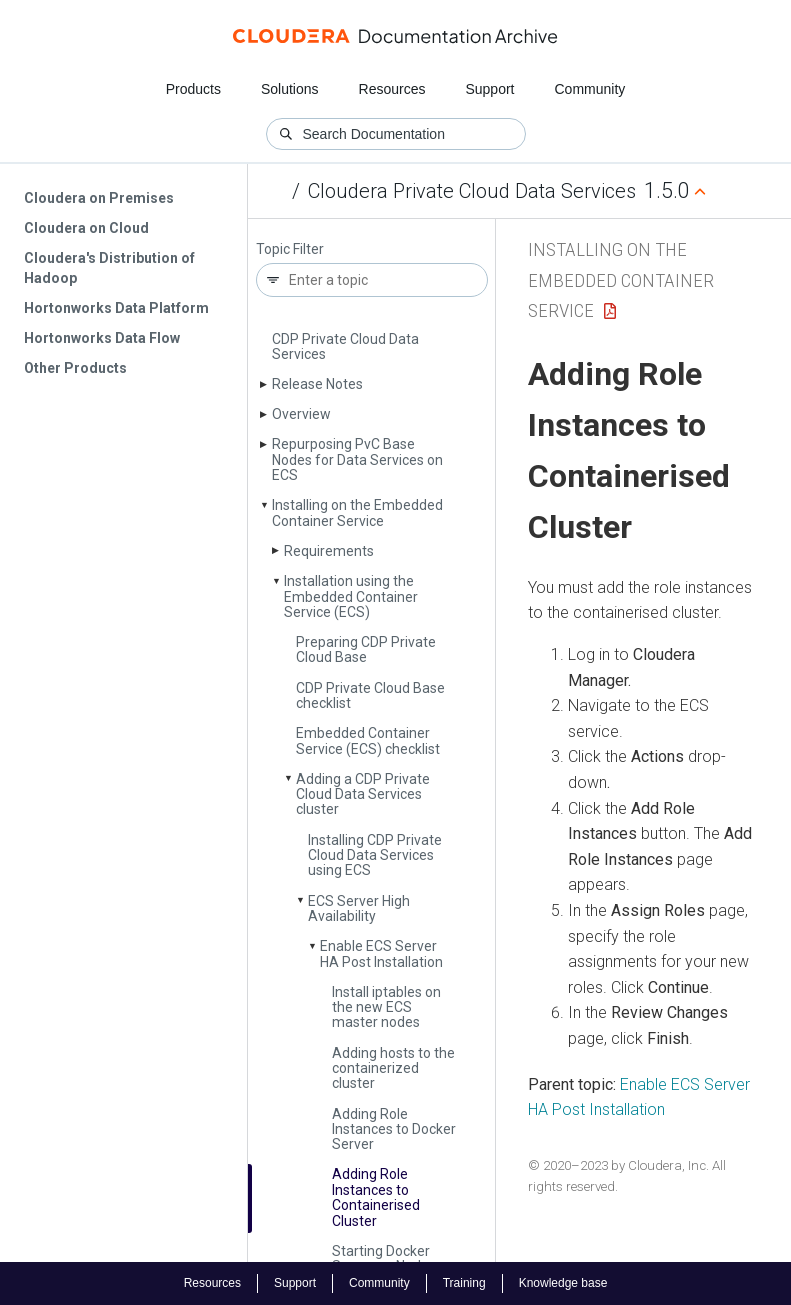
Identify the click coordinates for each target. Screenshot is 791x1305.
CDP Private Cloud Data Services (345, 346)
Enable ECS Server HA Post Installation (381, 953)
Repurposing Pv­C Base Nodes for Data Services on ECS (357, 459)
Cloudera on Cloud (86, 228)
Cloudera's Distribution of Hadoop (109, 268)
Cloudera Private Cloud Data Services (472, 191)
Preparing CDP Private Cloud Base (366, 649)
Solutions (290, 89)
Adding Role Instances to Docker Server (394, 1129)
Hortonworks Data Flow (102, 338)
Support (489, 89)
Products (193, 89)
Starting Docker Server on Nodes (384, 1258)
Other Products (75, 368)
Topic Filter (290, 249)
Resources (392, 89)
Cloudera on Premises (99, 198)
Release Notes (317, 384)
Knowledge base (563, 1283)
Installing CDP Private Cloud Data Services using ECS (375, 855)
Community (590, 89)
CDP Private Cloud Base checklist (370, 695)
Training (464, 1283)
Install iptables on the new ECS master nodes (386, 1007)
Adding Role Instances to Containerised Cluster (376, 1197)
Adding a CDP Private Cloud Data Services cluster (363, 794)
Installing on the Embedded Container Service (357, 512)
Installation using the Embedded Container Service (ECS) (351, 596)
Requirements (329, 551)
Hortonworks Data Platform (116, 308)
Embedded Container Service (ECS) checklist (368, 740)
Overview (301, 414)
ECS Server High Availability (359, 908)
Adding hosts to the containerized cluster (393, 1068)
